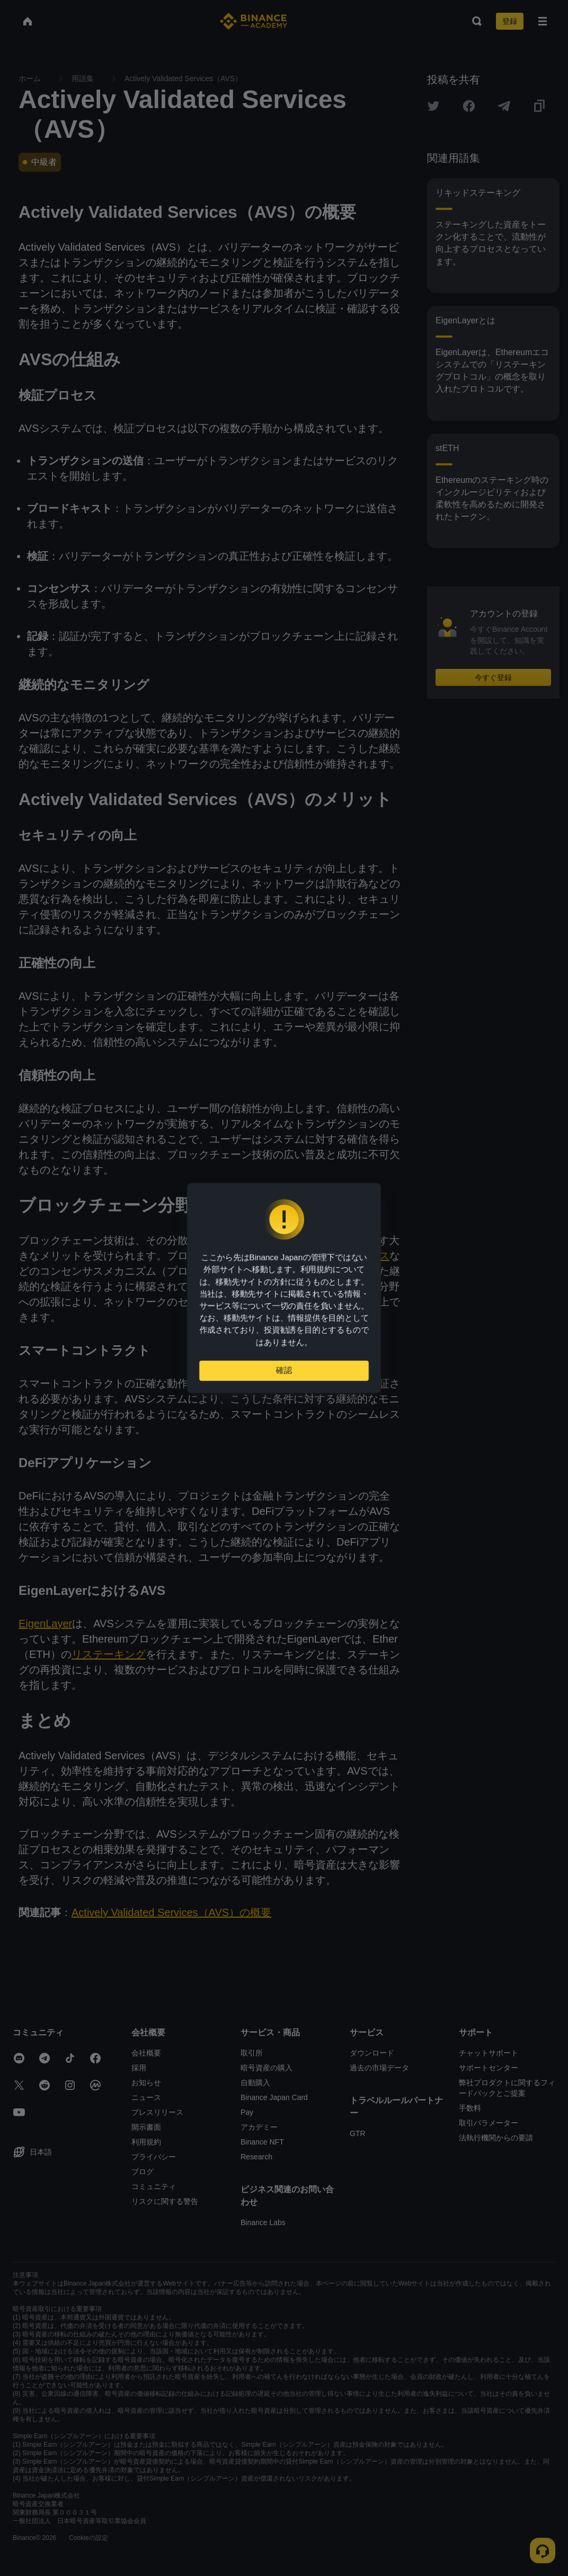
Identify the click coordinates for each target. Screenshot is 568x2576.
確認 (284, 1374)
